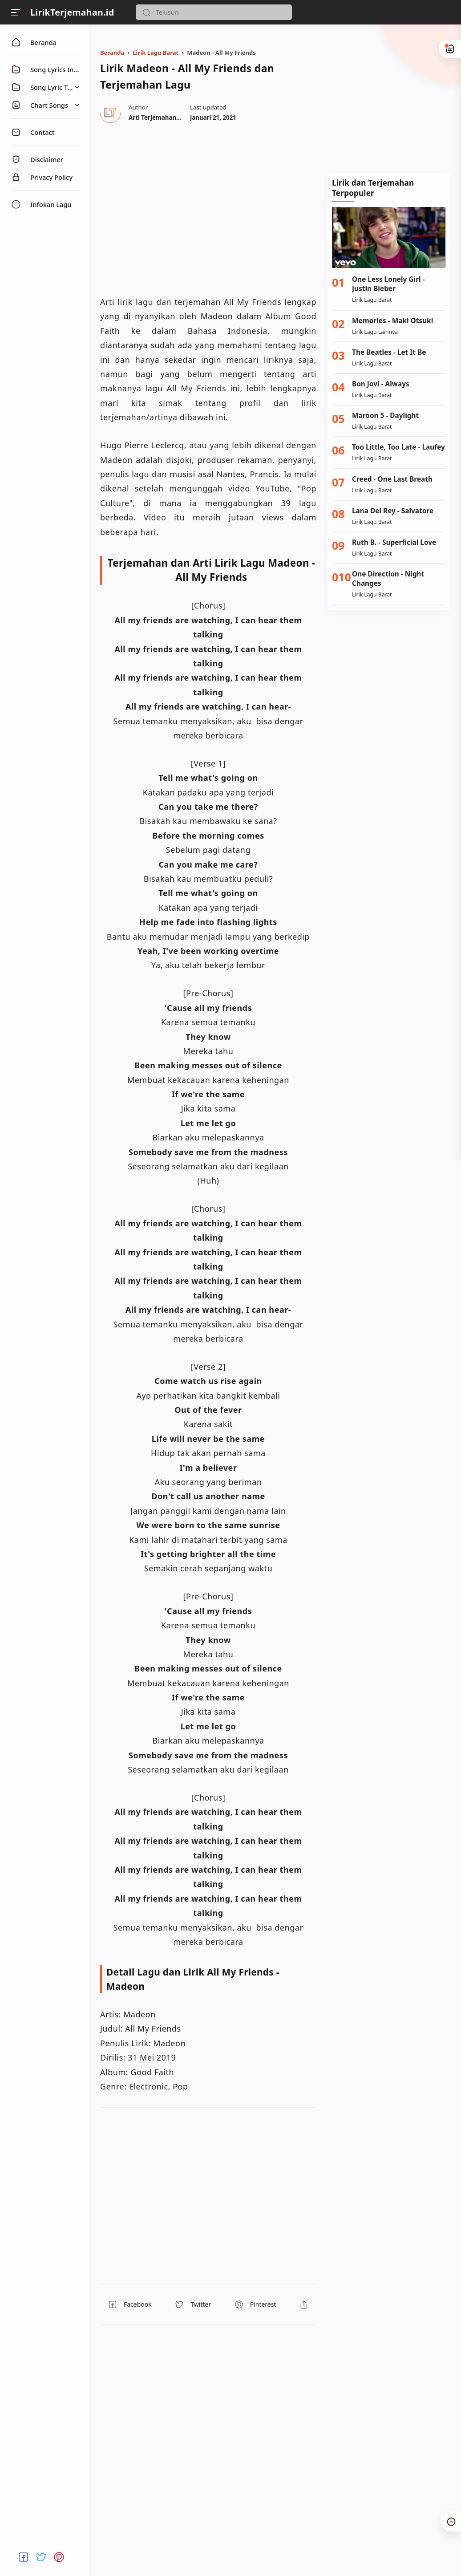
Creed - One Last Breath (392, 479)
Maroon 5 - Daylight (385, 415)
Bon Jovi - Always (380, 384)
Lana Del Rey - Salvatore (392, 510)
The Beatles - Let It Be (389, 352)
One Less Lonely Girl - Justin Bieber (388, 284)
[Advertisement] (389, 104)
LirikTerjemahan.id (72, 12)
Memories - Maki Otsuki (392, 320)
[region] (208, 208)
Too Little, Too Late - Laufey (398, 447)
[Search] (214, 12)
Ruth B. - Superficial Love (394, 542)
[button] (146, 12)
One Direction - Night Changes (388, 578)
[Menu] (15, 12)
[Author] (168, 118)
